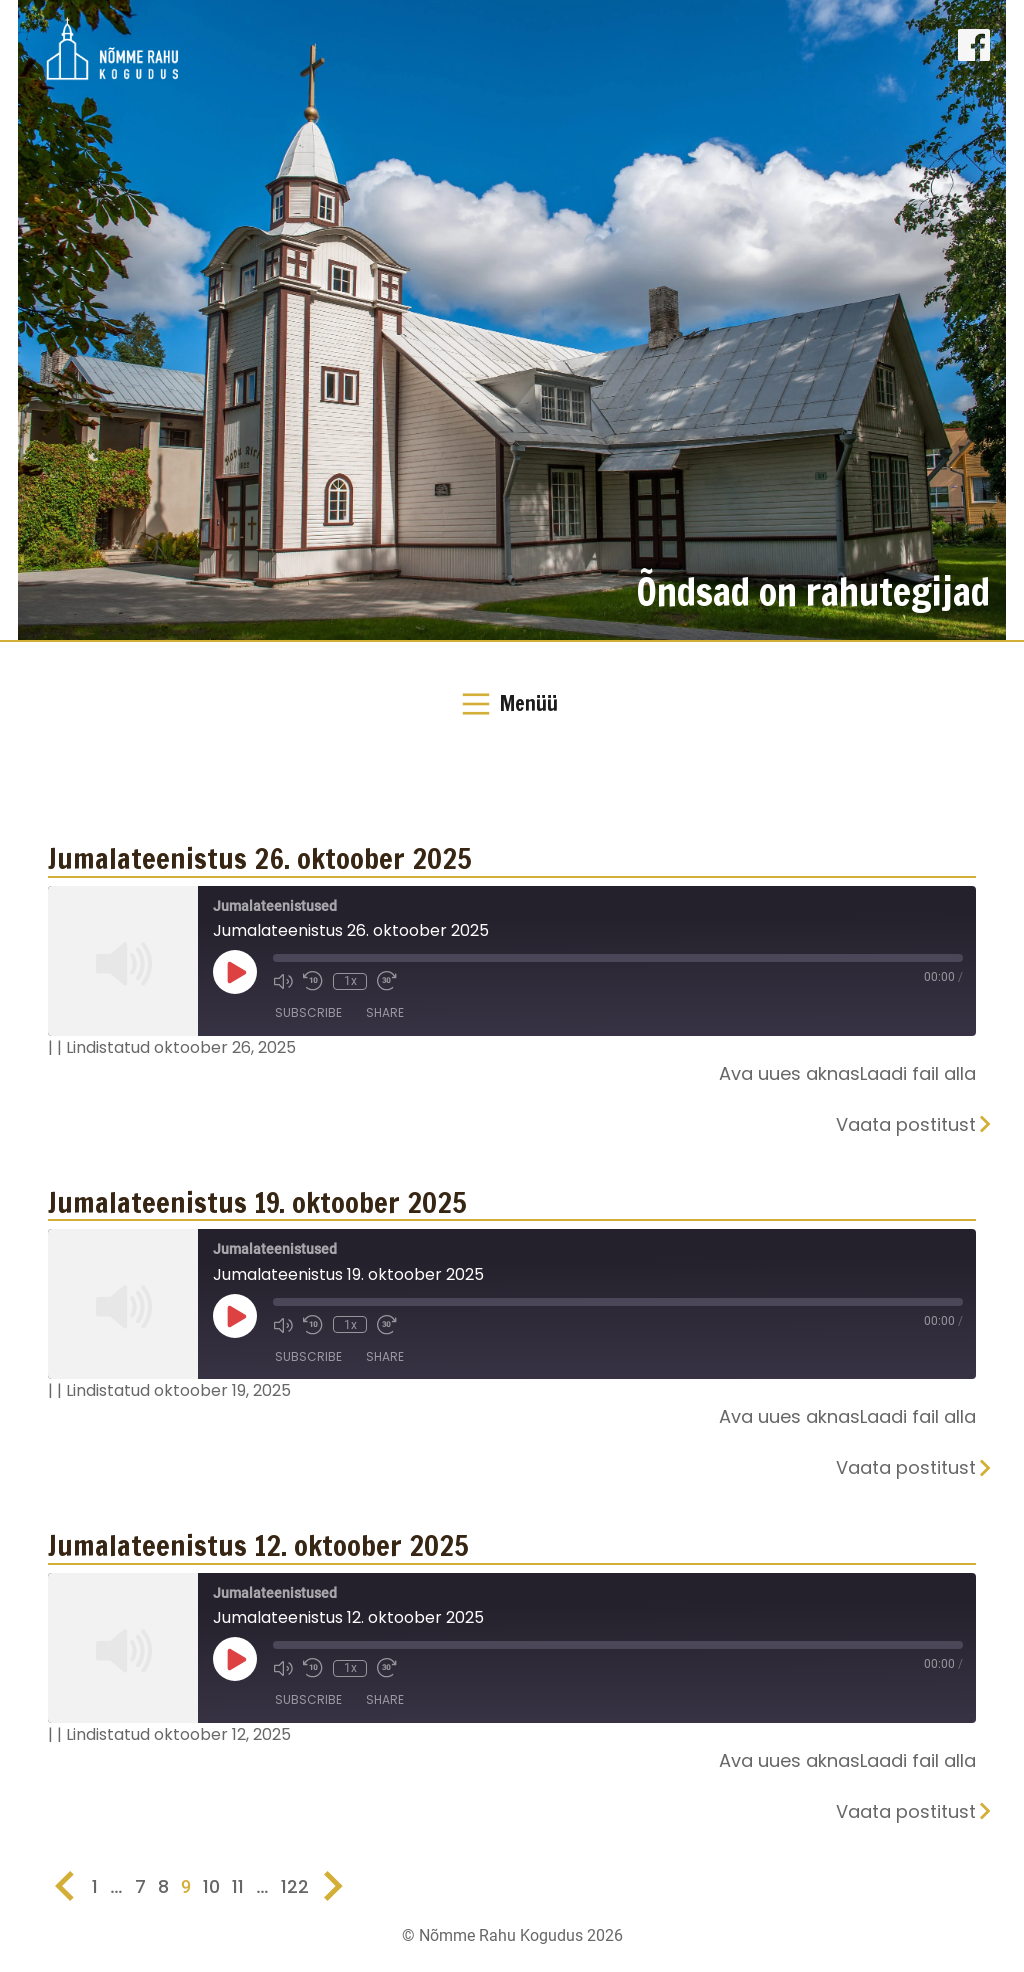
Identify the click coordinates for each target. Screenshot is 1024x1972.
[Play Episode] (235, 972)
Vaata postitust (906, 1124)
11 (238, 1886)
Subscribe (308, 1013)
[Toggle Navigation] (512, 704)
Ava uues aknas (789, 1073)
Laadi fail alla (918, 1073)
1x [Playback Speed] (349, 981)
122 (295, 1886)
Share (385, 1013)
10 (211, 1886)
